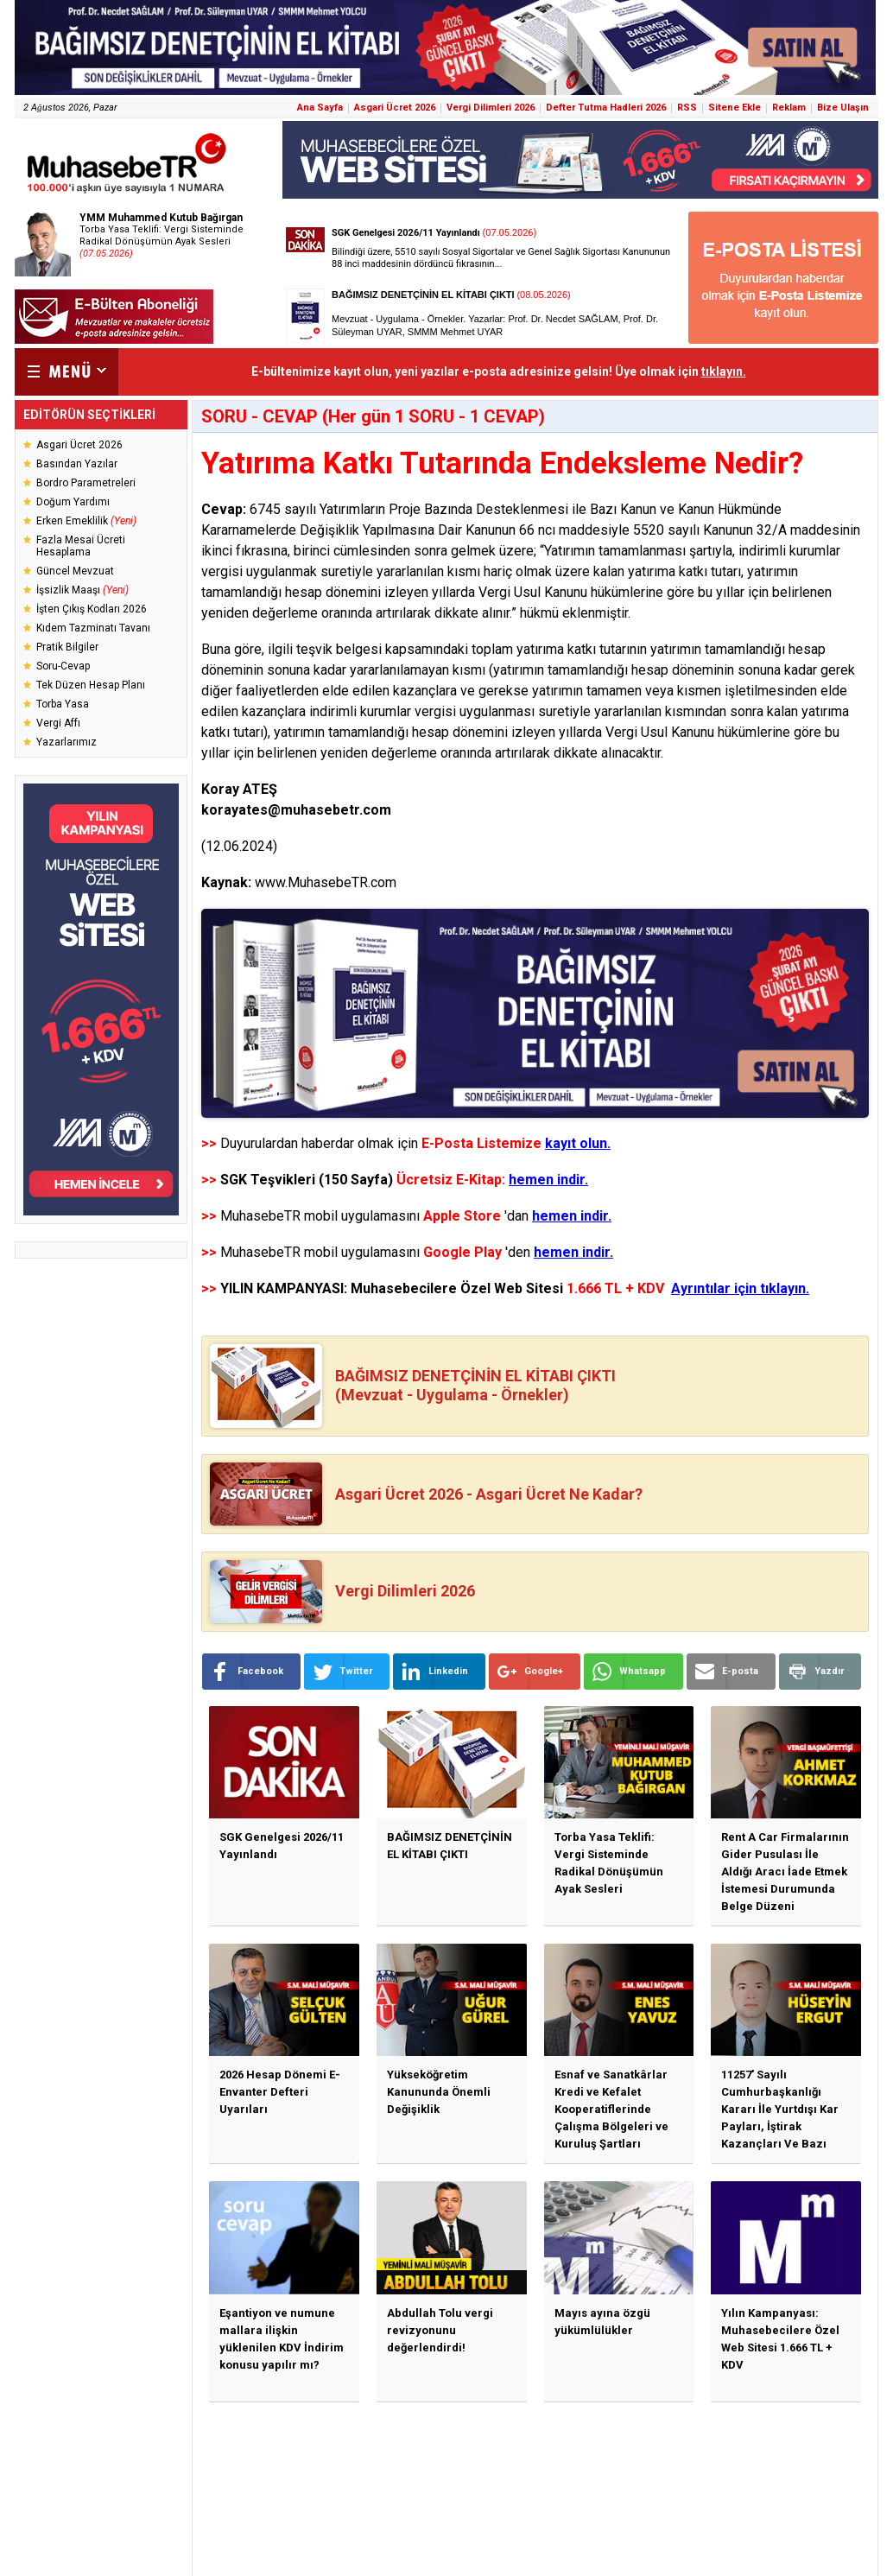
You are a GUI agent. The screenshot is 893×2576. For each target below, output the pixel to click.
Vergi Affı (58, 723)
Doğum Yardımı (73, 502)
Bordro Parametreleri (86, 483)
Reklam (789, 107)
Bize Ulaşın (843, 107)
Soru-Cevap (63, 666)
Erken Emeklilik (86, 521)
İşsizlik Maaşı (82, 590)
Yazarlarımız (66, 742)
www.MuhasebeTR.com (325, 882)
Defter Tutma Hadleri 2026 (606, 107)
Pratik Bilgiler (67, 647)
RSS (687, 107)
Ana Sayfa (320, 107)
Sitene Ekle (734, 107)
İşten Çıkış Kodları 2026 (91, 609)
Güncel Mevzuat (75, 571)
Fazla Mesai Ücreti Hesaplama (80, 546)
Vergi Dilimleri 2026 (490, 107)
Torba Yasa (62, 704)
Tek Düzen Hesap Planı (90, 685)
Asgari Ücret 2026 (394, 107)
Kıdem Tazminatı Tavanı (93, 628)
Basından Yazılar (76, 464)
